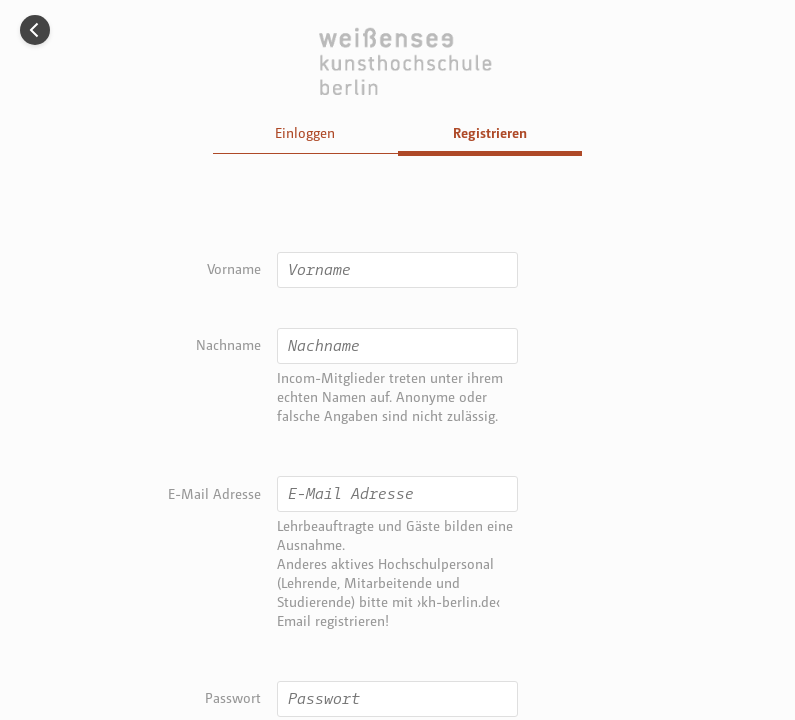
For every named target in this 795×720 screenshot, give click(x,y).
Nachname (228, 344)
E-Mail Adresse (214, 493)
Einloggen (305, 132)
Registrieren (490, 132)
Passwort (233, 697)
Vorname (234, 268)
